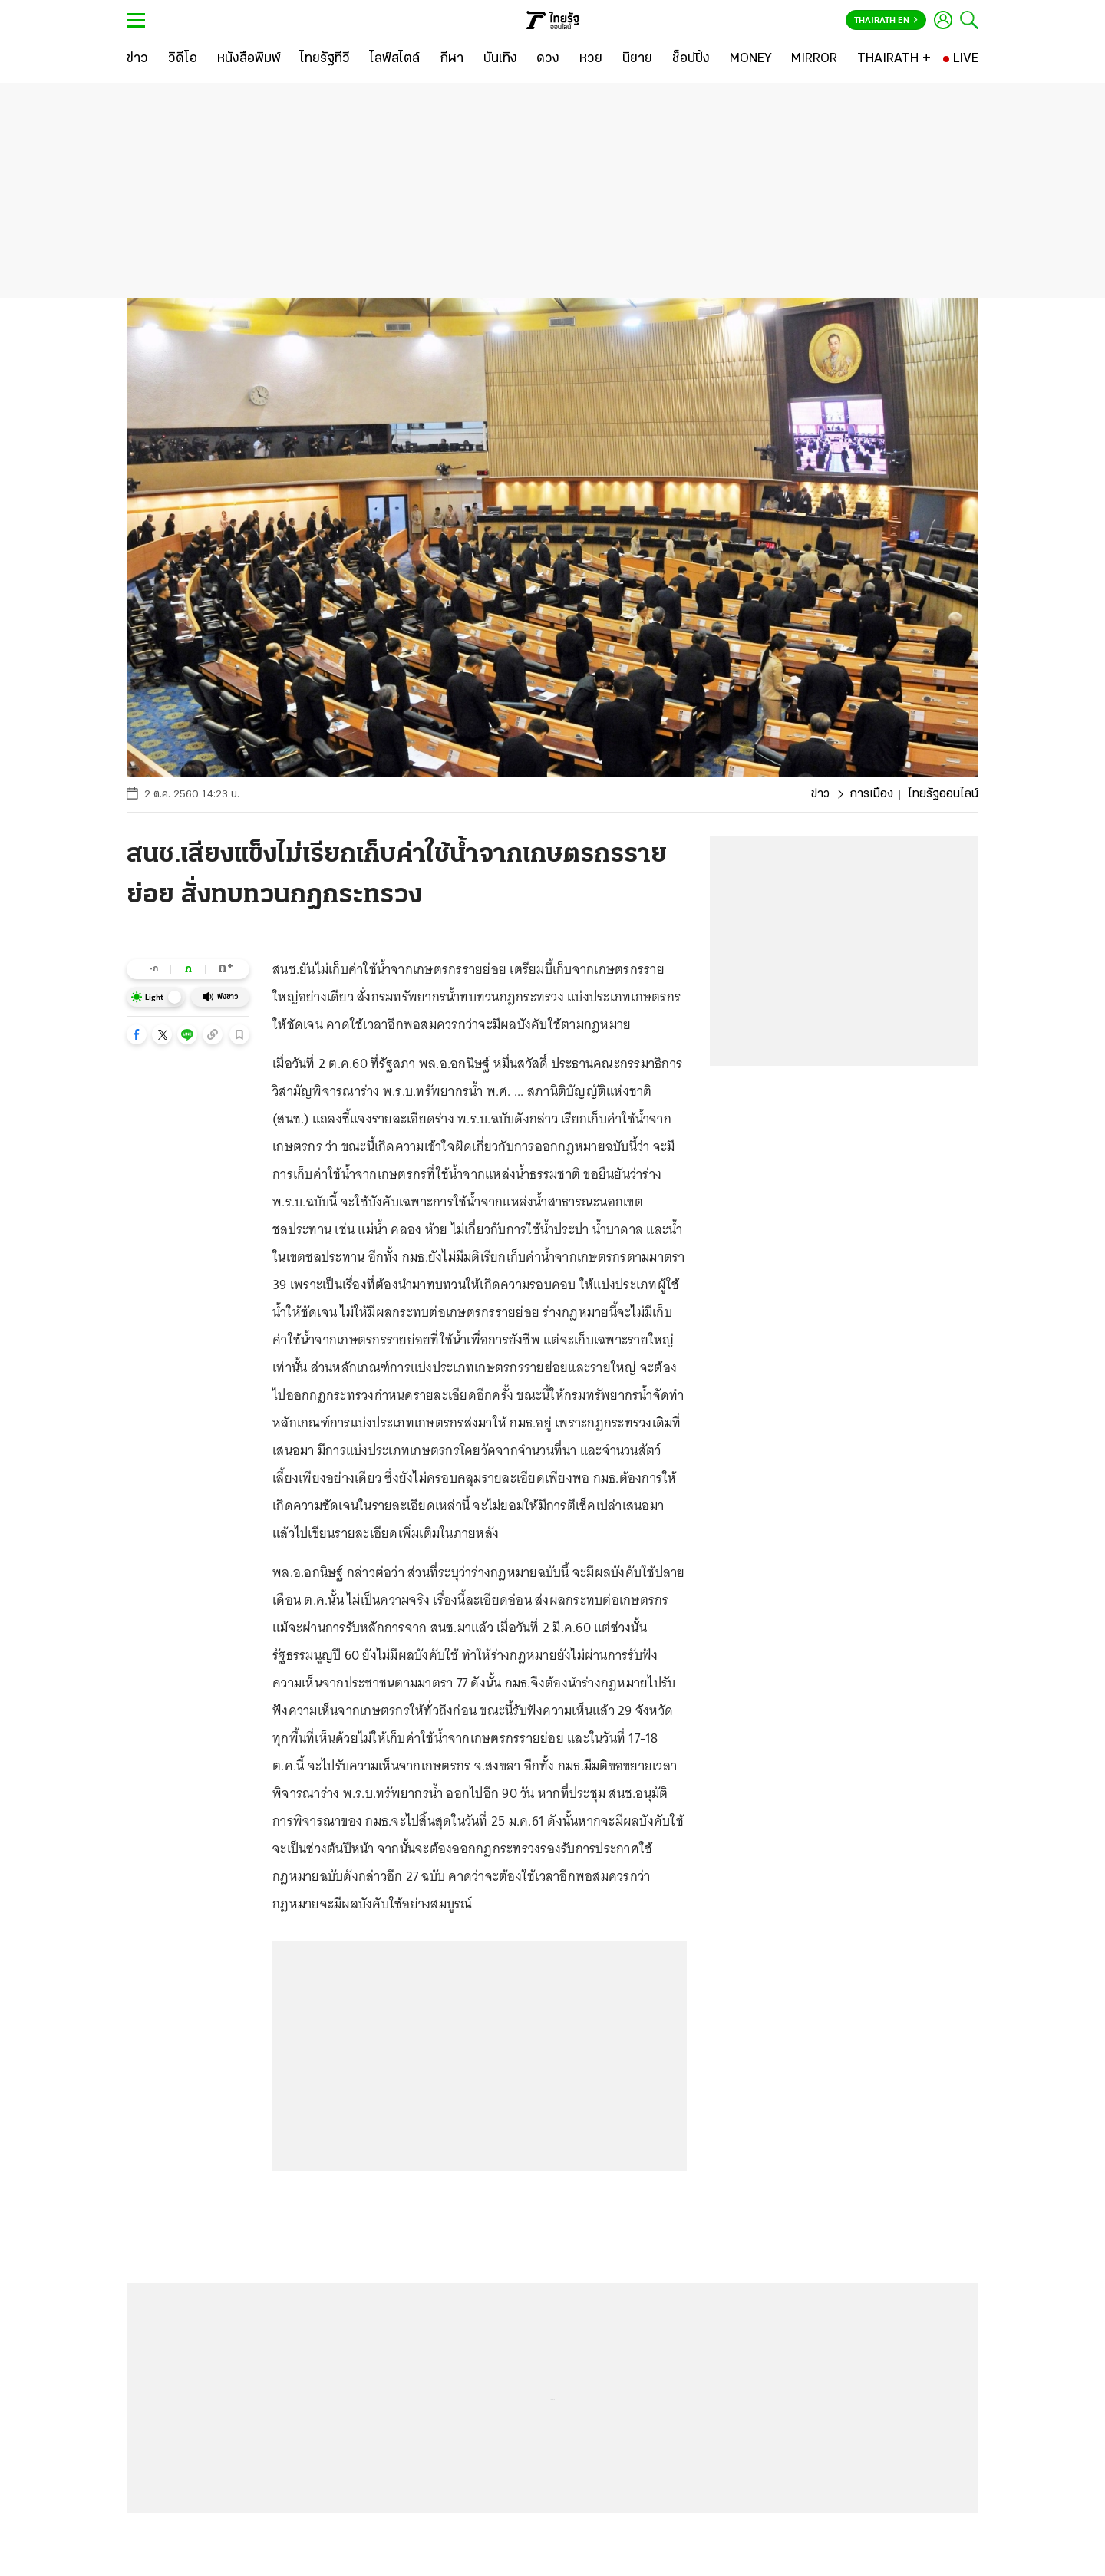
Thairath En (886, 20)
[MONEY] (751, 59)
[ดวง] (547, 59)
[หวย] (590, 59)
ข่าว (820, 794)
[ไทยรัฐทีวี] (325, 59)
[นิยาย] (637, 59)
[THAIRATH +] (894, 59)
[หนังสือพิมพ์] (249, 59)
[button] (137, 1034)
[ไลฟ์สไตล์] (395, 59)
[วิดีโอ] (182, 59)
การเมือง (871, 794)
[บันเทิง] (500, 59)
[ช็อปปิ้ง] (691, 59)
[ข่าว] (137, 59)
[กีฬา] (451, 59)
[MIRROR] (814, 59)
